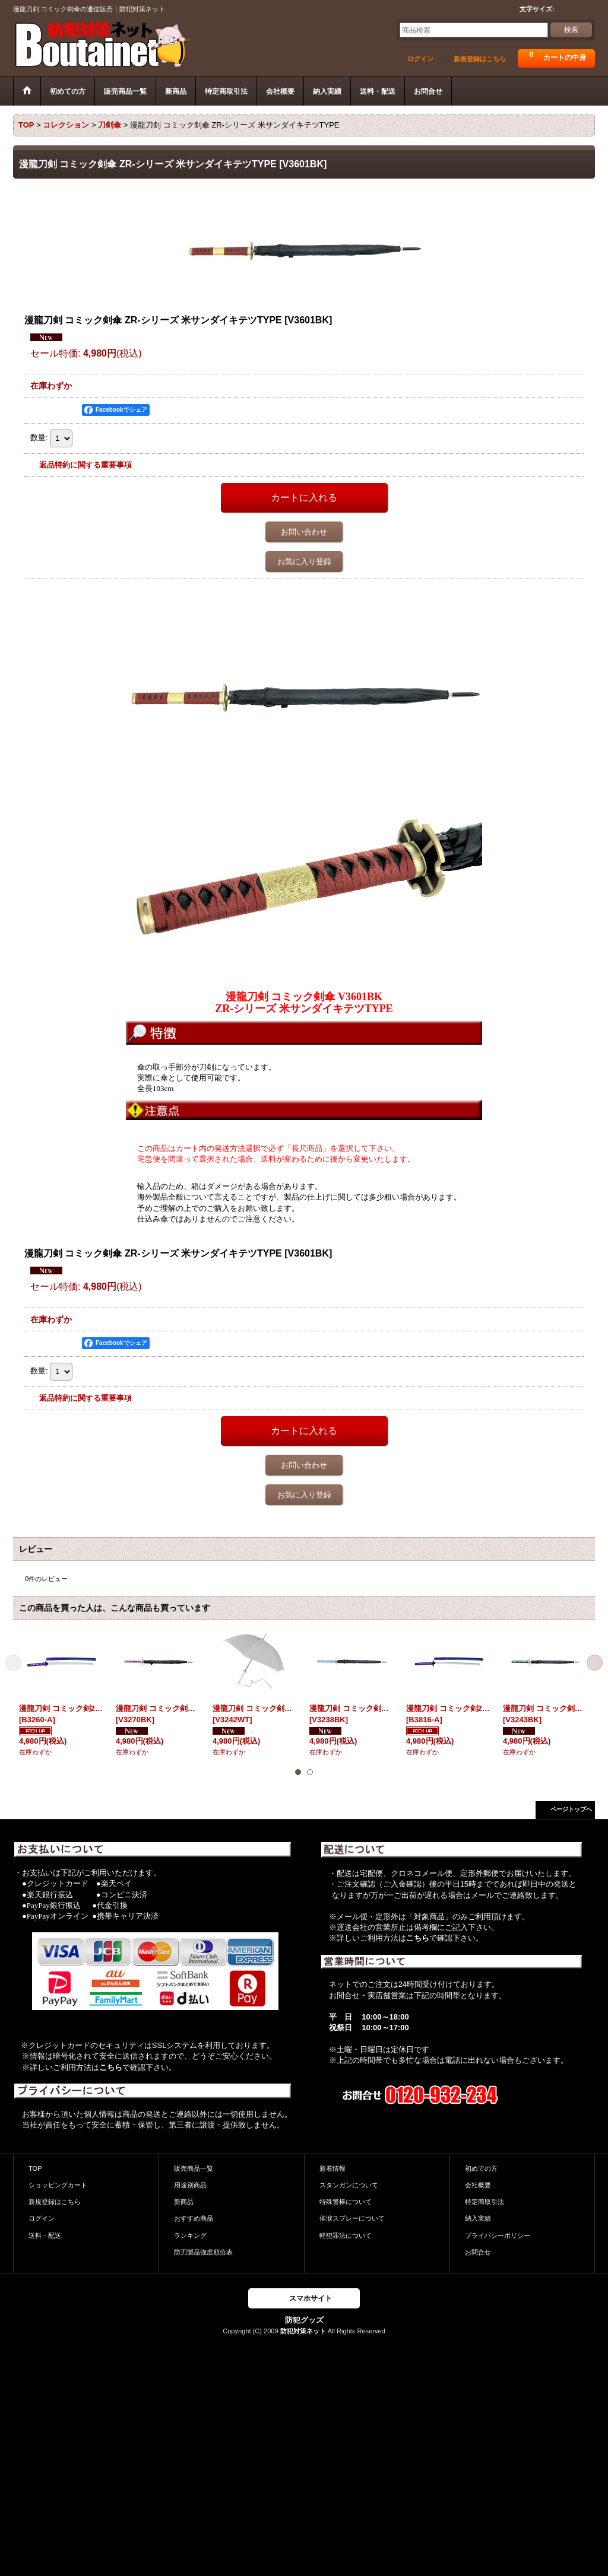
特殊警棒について (345, 2201)
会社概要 (478, 2185)
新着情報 (332, 2168)
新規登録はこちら (480, 58)
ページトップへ (571, 1809)
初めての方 (481, 2168)
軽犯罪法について (345, 2235)
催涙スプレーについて (352, 2218)
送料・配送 (44, 2235)
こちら (110, 2067)
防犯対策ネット (303, 2331)
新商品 (184, 2201)
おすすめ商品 (193, 2218)
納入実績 (478, 2218)
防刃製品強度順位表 (203, 2252)
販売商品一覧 (193, 2168)
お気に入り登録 (304, 561)
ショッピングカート (57, 2185)
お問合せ (478, 2252)
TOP (35, 2168)
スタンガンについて (348, 2185)
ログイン (420, 58)
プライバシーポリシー (497, 2235)
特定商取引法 (484, 2201)
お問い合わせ (304, 531)
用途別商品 (190, 2185)
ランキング (190, 2235)
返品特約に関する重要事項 (85, 464)
